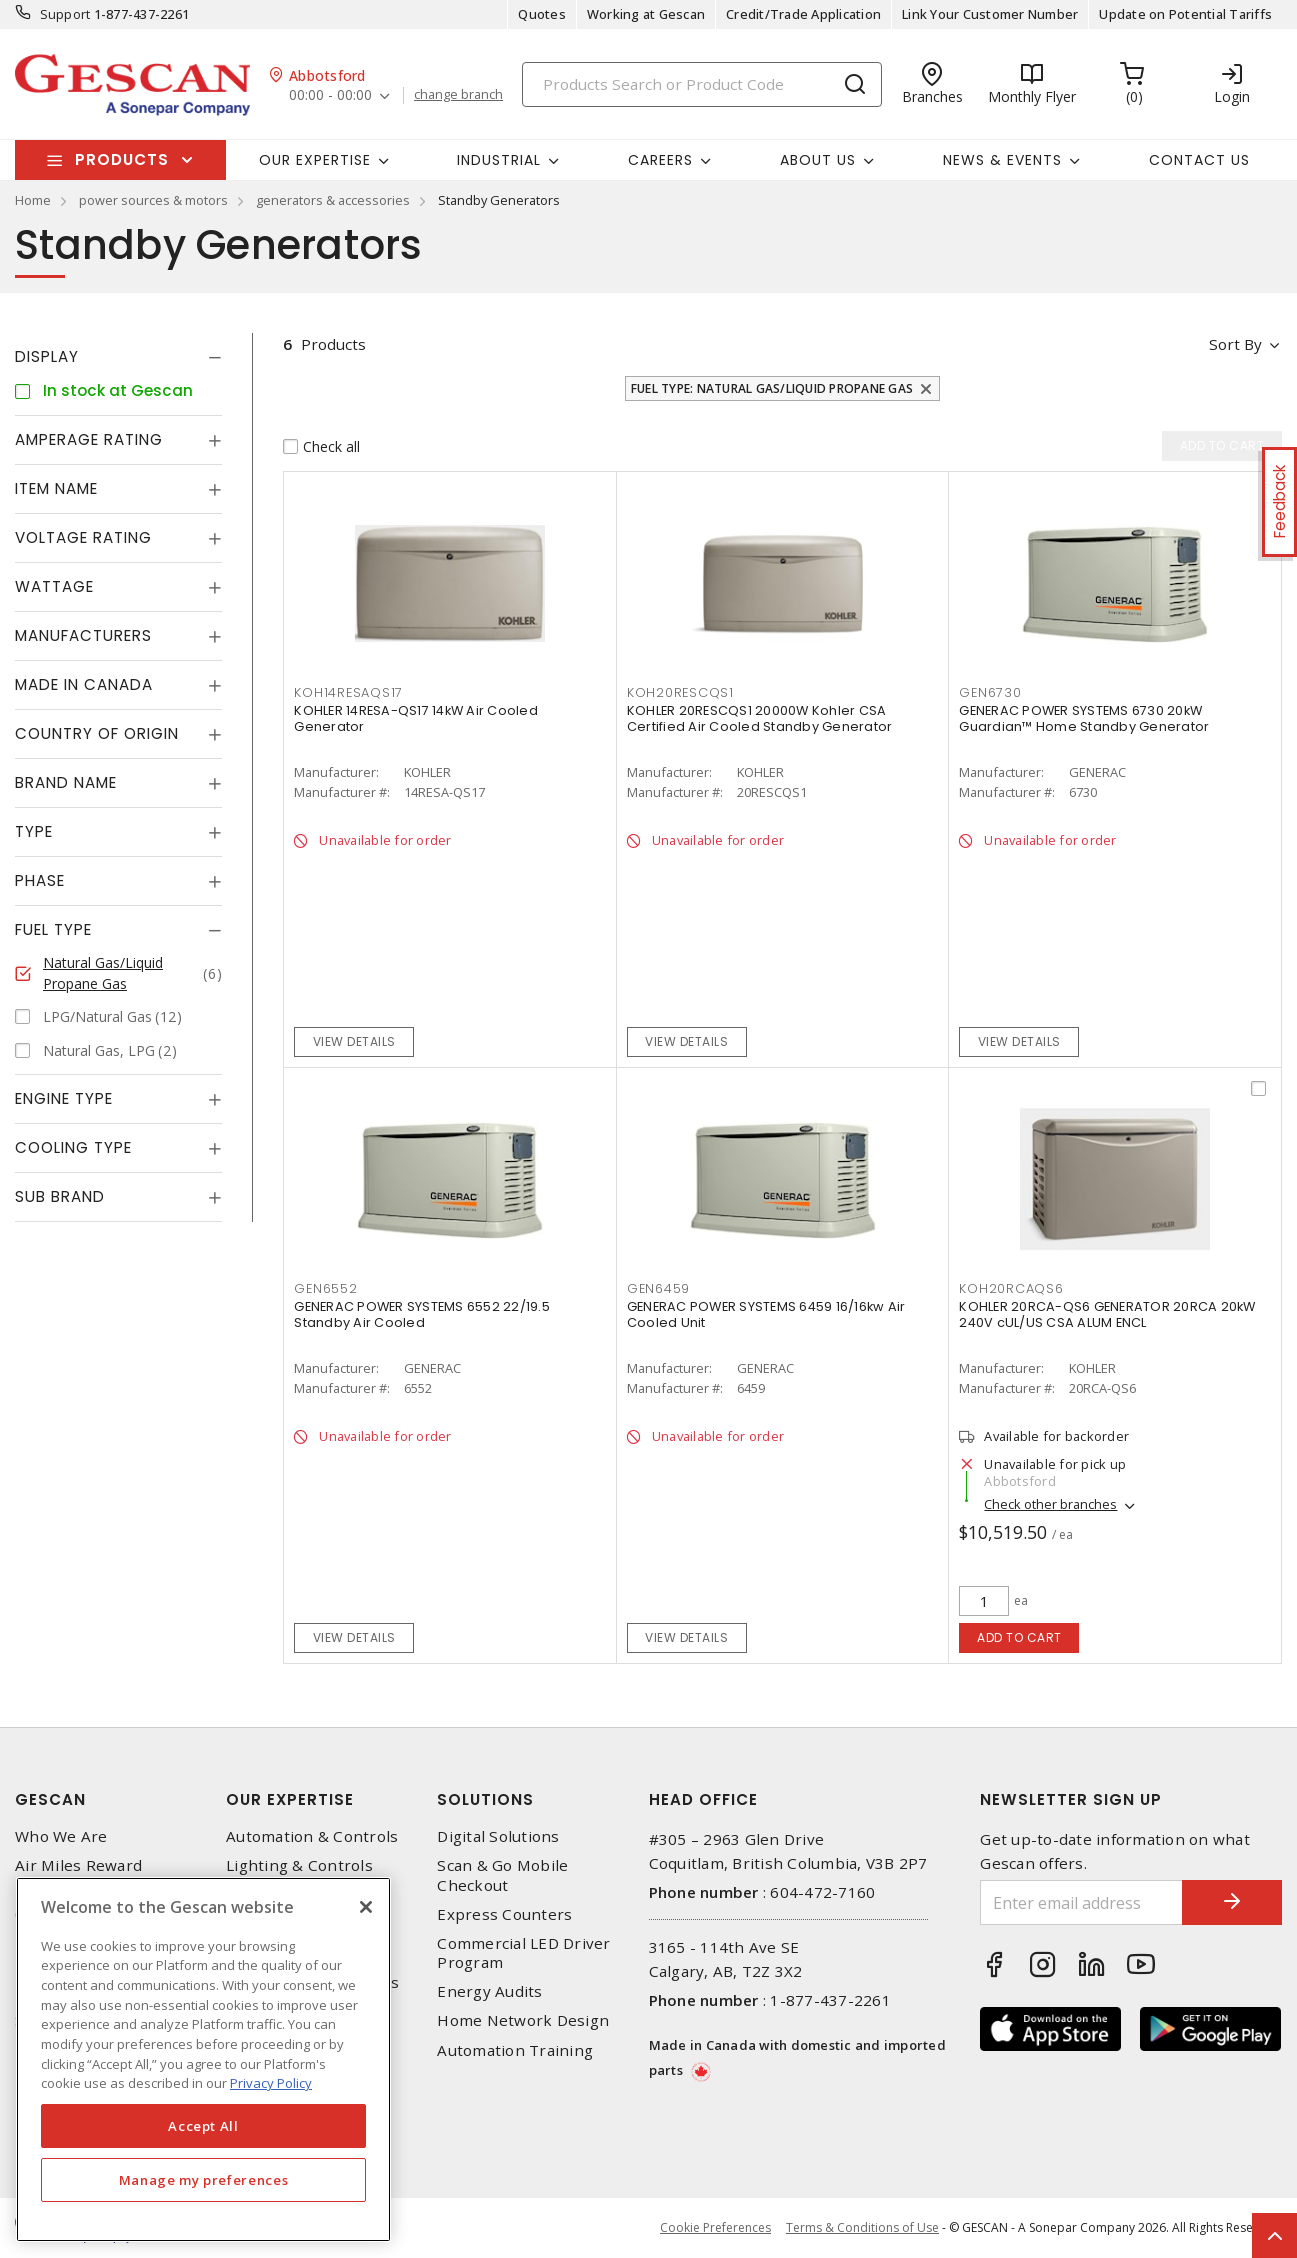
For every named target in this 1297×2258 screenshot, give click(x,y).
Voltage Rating (83, 537)
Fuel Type (53, 929)
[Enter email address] (1081, 1902)
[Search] (702, 84)
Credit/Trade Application (803, 14)
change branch (458, 95)
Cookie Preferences (715, 2228)
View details (354, 1041)
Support (65, 14)
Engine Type (64, 1098)
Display (47, 356)
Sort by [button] (1235, 344)
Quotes (542, 14)
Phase (40, 880)
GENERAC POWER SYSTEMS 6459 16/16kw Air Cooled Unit (766, 1314)
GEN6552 (325, 1288)
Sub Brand (60, 1196)
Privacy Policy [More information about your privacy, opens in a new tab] (271, 2083)
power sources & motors (153, 200)
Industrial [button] (499, 160)
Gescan (50, 1799)
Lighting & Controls (299, 1865)
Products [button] (122, 159)
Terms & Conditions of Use (862, 2227)
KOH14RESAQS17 (348, 692)
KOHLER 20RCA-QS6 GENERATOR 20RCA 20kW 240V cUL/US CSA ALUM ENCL (1107, 1314)
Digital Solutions (498, 1836)
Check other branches (1050, 1505)
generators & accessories (333, 200)
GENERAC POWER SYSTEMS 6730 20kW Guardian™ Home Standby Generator (1084, 718)
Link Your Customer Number (990, 14)
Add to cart (1019, 1637)
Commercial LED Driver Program (523, 1953)
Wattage (54, 586)
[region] (203, 2059)
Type (34, 831)
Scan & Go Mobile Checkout (502, 1875)
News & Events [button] (1002, 160)
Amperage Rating (89, 439)
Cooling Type (73, 1147)
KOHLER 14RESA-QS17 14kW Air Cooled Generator (416, 718)
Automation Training (515, 2050)
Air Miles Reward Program (78, 1875)
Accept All (203, 2126)
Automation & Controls (312, 1836)
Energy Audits (489, 1991)
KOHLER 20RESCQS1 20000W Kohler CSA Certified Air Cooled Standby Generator (760, 718)
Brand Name (66, 782)
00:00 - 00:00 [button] (330, 95)
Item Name (56, 488)
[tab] (118, 357)
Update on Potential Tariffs (1185, 14)
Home (33, 200)
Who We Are (61, 1836)
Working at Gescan (646, 14)
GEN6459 (658, 1288)
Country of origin (97, 733)
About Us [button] (818, 160)
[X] (366, 1907)
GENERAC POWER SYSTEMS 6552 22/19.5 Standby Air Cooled (422, 1314)
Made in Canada (84, 684)
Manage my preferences (204, 2180)
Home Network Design (523, 2020)
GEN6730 (990, 692)
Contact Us (1199, 160)
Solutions (485, 1799)
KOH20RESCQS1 (680, 692)
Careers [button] (660, 160)
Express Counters (504, 1914)
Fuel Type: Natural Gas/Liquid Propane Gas (772, 388)
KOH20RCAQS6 (1011, 1288)
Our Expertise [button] (315, 160)
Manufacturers (83, 635)
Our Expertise (290, 1799)
